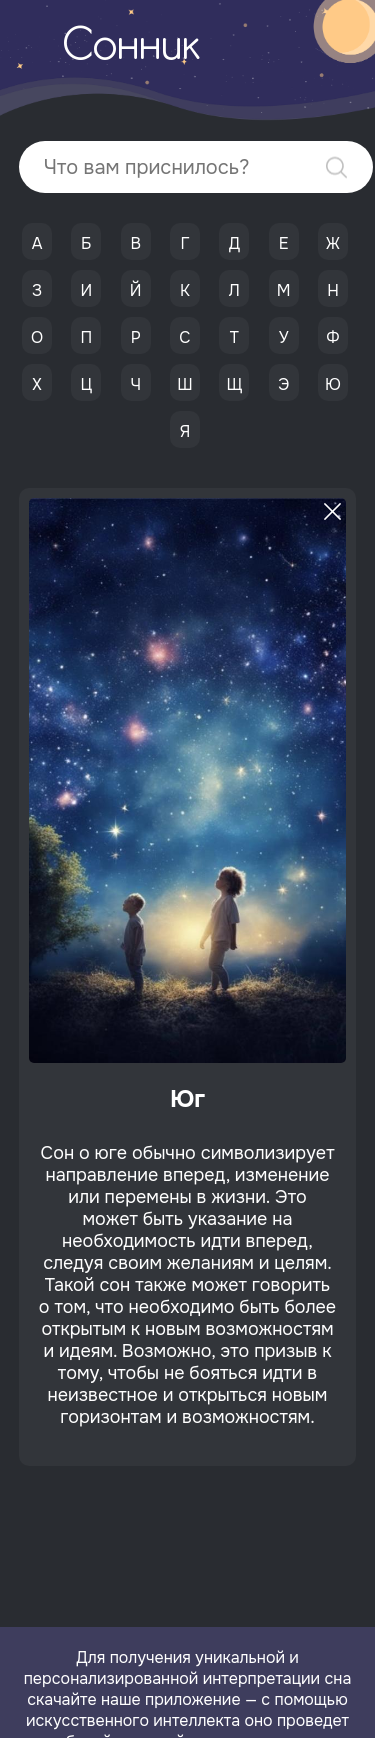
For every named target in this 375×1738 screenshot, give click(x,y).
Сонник (131, 48)
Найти (336, 167)
